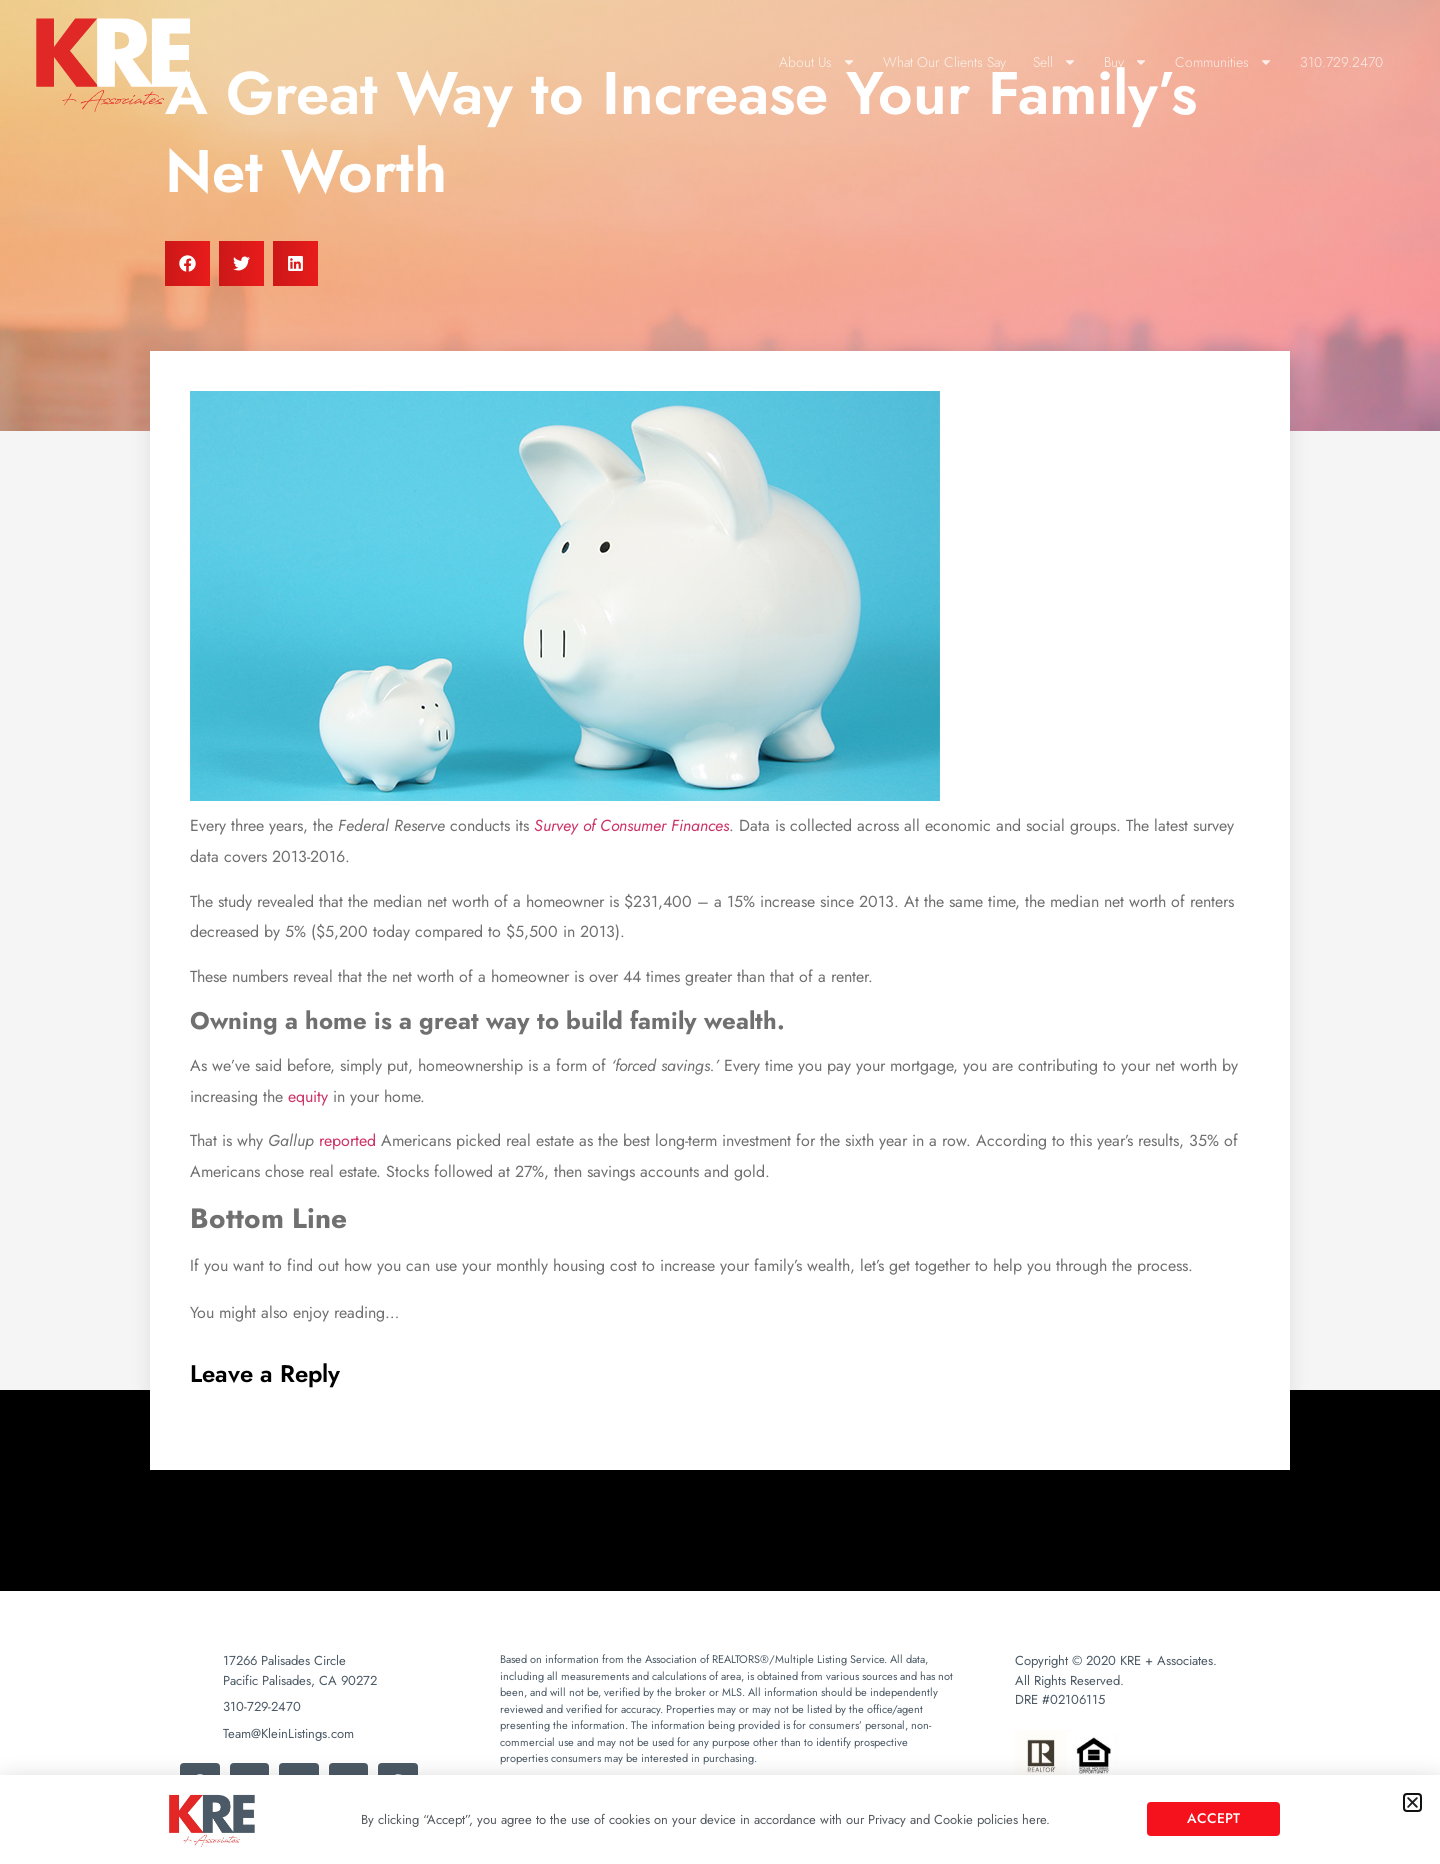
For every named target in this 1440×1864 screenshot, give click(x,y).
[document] (720, 932)
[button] (1412, 1802)
